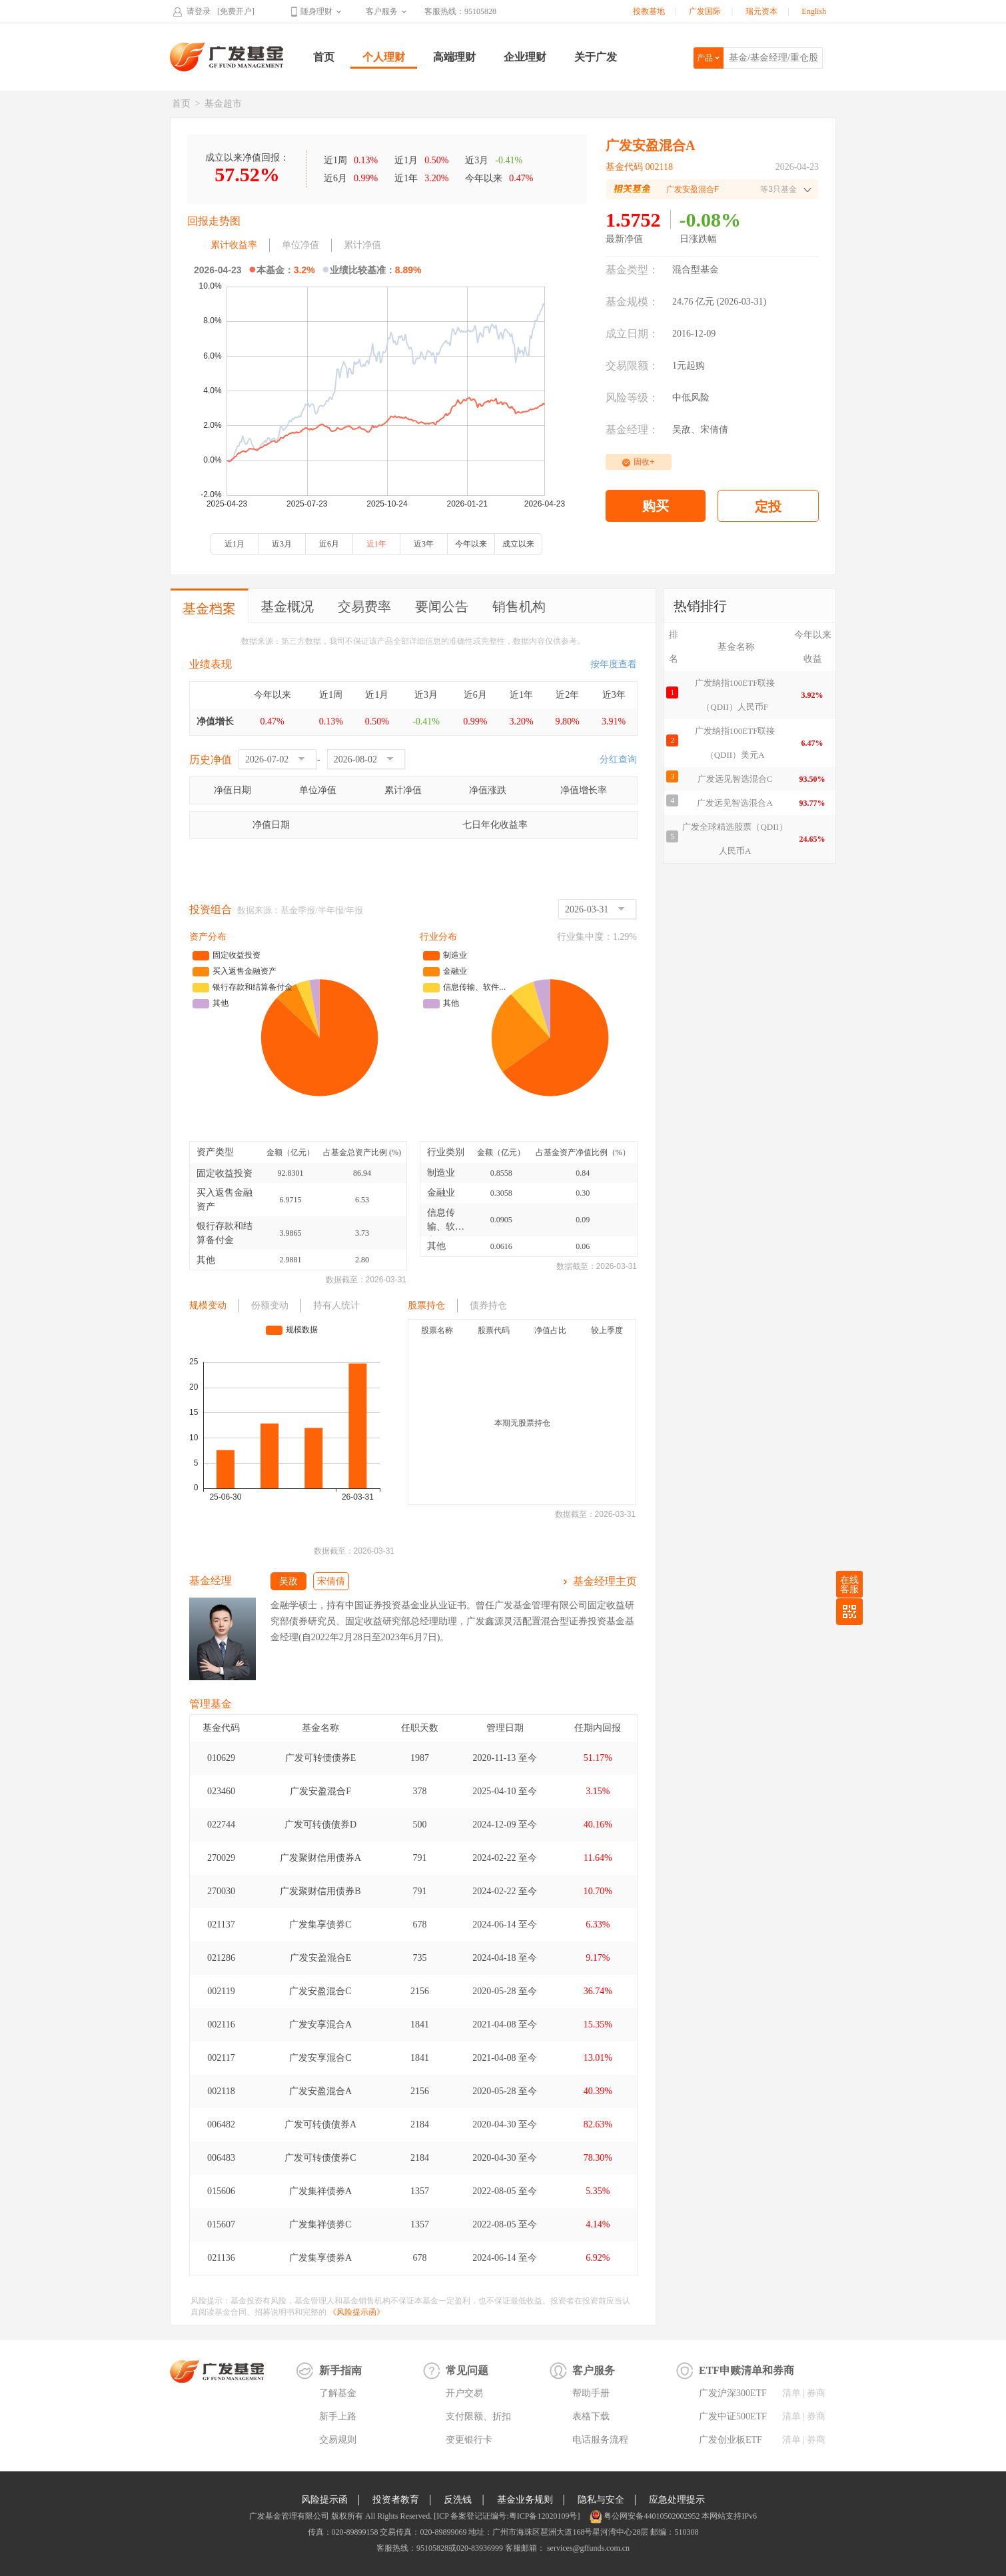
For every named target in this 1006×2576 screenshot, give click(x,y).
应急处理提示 (677, 2500)
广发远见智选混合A (734, 803)
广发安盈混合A (320, 2091)
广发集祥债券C (320, 2224)
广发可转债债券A (320, 2124)
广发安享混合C (320, 2058)
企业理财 (525, 57)
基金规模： (632, 301)
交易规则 (337, 2440)
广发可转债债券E (320, 1758)
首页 (323, 57)
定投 (768, 506)
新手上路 (337, 2416)
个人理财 (383, 57)
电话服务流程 (600, 2440)
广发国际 (705, 11)
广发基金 (227, 56)
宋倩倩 (714, 430)
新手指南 (340, 2370)
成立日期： (632, 333)
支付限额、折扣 (478, 2416)
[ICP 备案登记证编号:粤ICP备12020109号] (507, 2516)
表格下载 (591, 2416)
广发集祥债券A (320, 2191)
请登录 (199, 11)
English (813, 11)
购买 (655, 506)
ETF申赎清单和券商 (746, 2370)
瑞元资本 (761, 11)
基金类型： (632, 269)
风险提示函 (324, 2500)
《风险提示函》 (356, 2312)
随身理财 (316, 11)
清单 (791, 2393)
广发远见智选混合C (735, 779)
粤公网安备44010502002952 (652, 2516)
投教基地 (649, 11)
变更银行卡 (469, 2440)
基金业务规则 (525, 2500)
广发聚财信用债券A (320, 1858)
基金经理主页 (605, 1581)
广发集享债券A (320, 2258)
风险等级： (632, 397)
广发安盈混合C (320, 1991)
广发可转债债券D (320, 1825)
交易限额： (632, 365)
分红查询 (618, 759)
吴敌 (681, 430)
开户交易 (464, 2393)
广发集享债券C (320, 1925)
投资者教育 (395, 2500)
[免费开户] (235, 11)
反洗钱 (458, 2500)
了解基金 (337, 2393)
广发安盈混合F (320, 1791)
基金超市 (223, 104)
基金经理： (632, 429)
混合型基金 (695, 270)
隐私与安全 (601, 2500)
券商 (816, 2393)
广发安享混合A (320, 2024)
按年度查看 (613, 664)
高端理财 (454, 57)
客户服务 (382, 11)
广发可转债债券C (320, 2158)
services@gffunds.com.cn (587, 2548)
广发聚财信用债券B (320, 1891)
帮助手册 (591, 2393)
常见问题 (467, 2370)
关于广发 (595, 57)
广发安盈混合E (321, 1958)
